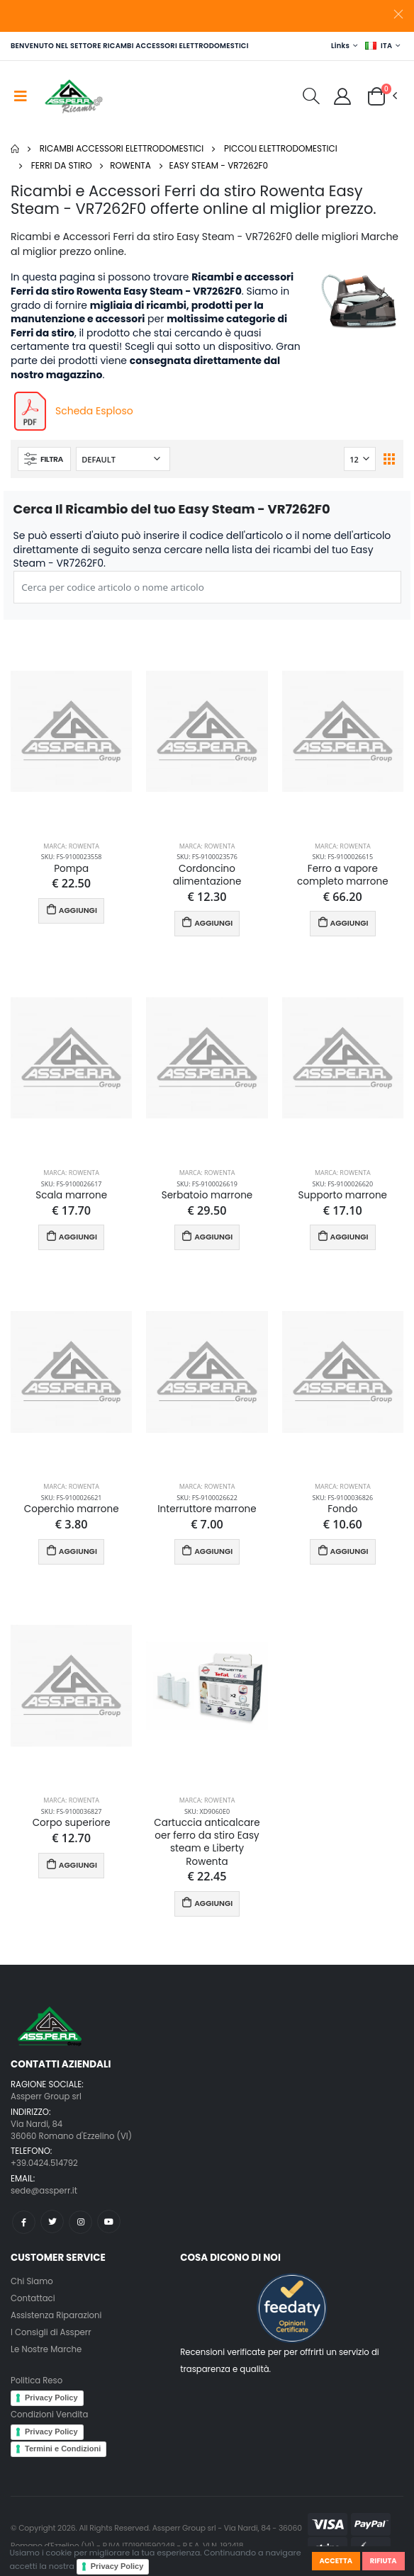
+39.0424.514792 (44, 2163)
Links (340, 45)
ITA (378, 45)
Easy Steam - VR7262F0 (219, 165)
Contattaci (33, 2298)
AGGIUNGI (71, 910)
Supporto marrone (342, 1195)
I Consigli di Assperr (51, 2332)
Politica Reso (36, 2380)
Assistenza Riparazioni (56, 2315)
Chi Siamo (32, 2281)
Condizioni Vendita (49, 2414)
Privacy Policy (117, 2566)
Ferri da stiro (61, 165)
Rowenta (130, 165)
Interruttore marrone (207, 1509)
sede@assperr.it (44, 2190)
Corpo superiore (72, 1823)
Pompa (71, 869)
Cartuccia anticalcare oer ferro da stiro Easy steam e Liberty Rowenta (206, 1842)
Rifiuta (383, 2560)
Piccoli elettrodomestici (280, 148)
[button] (310, 98)
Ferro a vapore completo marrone (342, 875)
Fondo (342, 1509)
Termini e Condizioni (63, 2448)
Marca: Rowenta (71, 846)
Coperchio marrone (71, 1509)
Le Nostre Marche (46, 2349)
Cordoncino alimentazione (207, 875)
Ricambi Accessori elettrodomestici (122, 148)
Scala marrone (71, 1195)
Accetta (335, 2560)
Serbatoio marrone (207, 1195)
